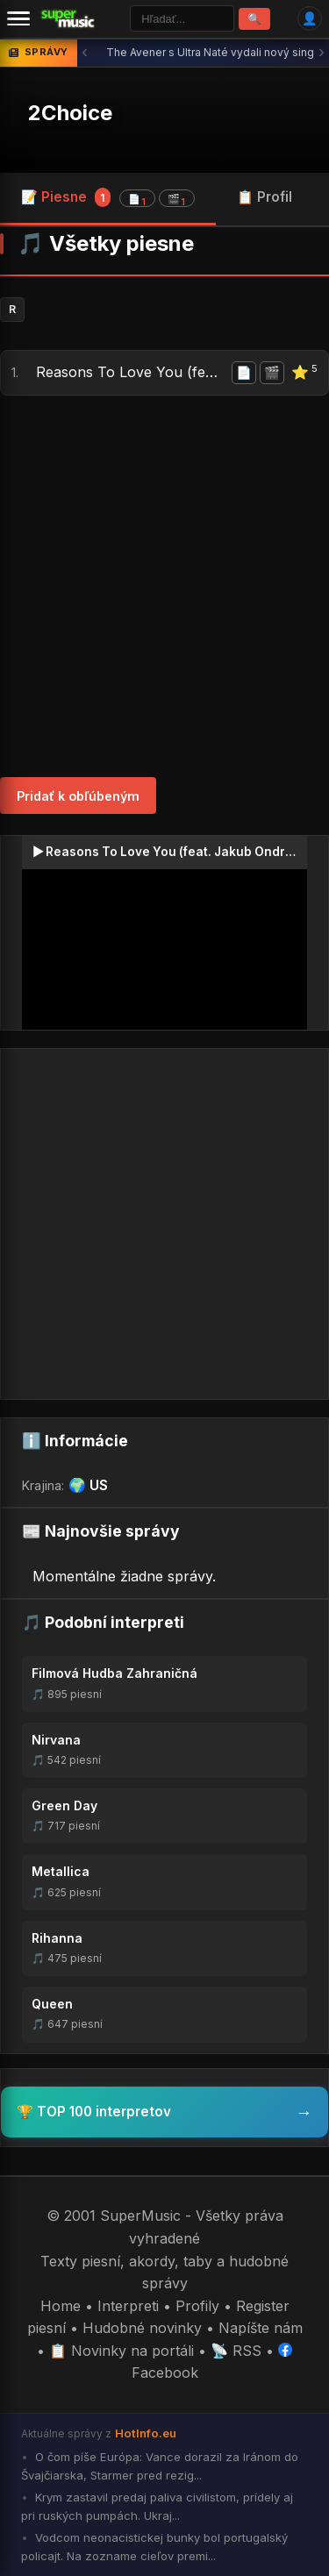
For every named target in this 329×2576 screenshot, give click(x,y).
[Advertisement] (164, 586)
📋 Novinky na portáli (121, 2350)
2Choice (70, 112)
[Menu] (18, 18)
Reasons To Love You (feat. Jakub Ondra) (130, 372)
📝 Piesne (108, 197)
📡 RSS (236, 2350)
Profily (197, 2306)
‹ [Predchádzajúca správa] (85, 52)
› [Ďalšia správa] (321, 52)
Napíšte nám (260, 2328)
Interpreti (128, 2306)
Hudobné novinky (142, 2328)
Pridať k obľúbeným (78, 795)
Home (60, 2306)
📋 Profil (264, 197)
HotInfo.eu (145, 2433)
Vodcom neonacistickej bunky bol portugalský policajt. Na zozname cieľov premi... (154, 2546)
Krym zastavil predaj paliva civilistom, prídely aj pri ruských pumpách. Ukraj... (157, 2506)
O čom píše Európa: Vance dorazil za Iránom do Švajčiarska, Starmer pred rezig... (159, 2466)
